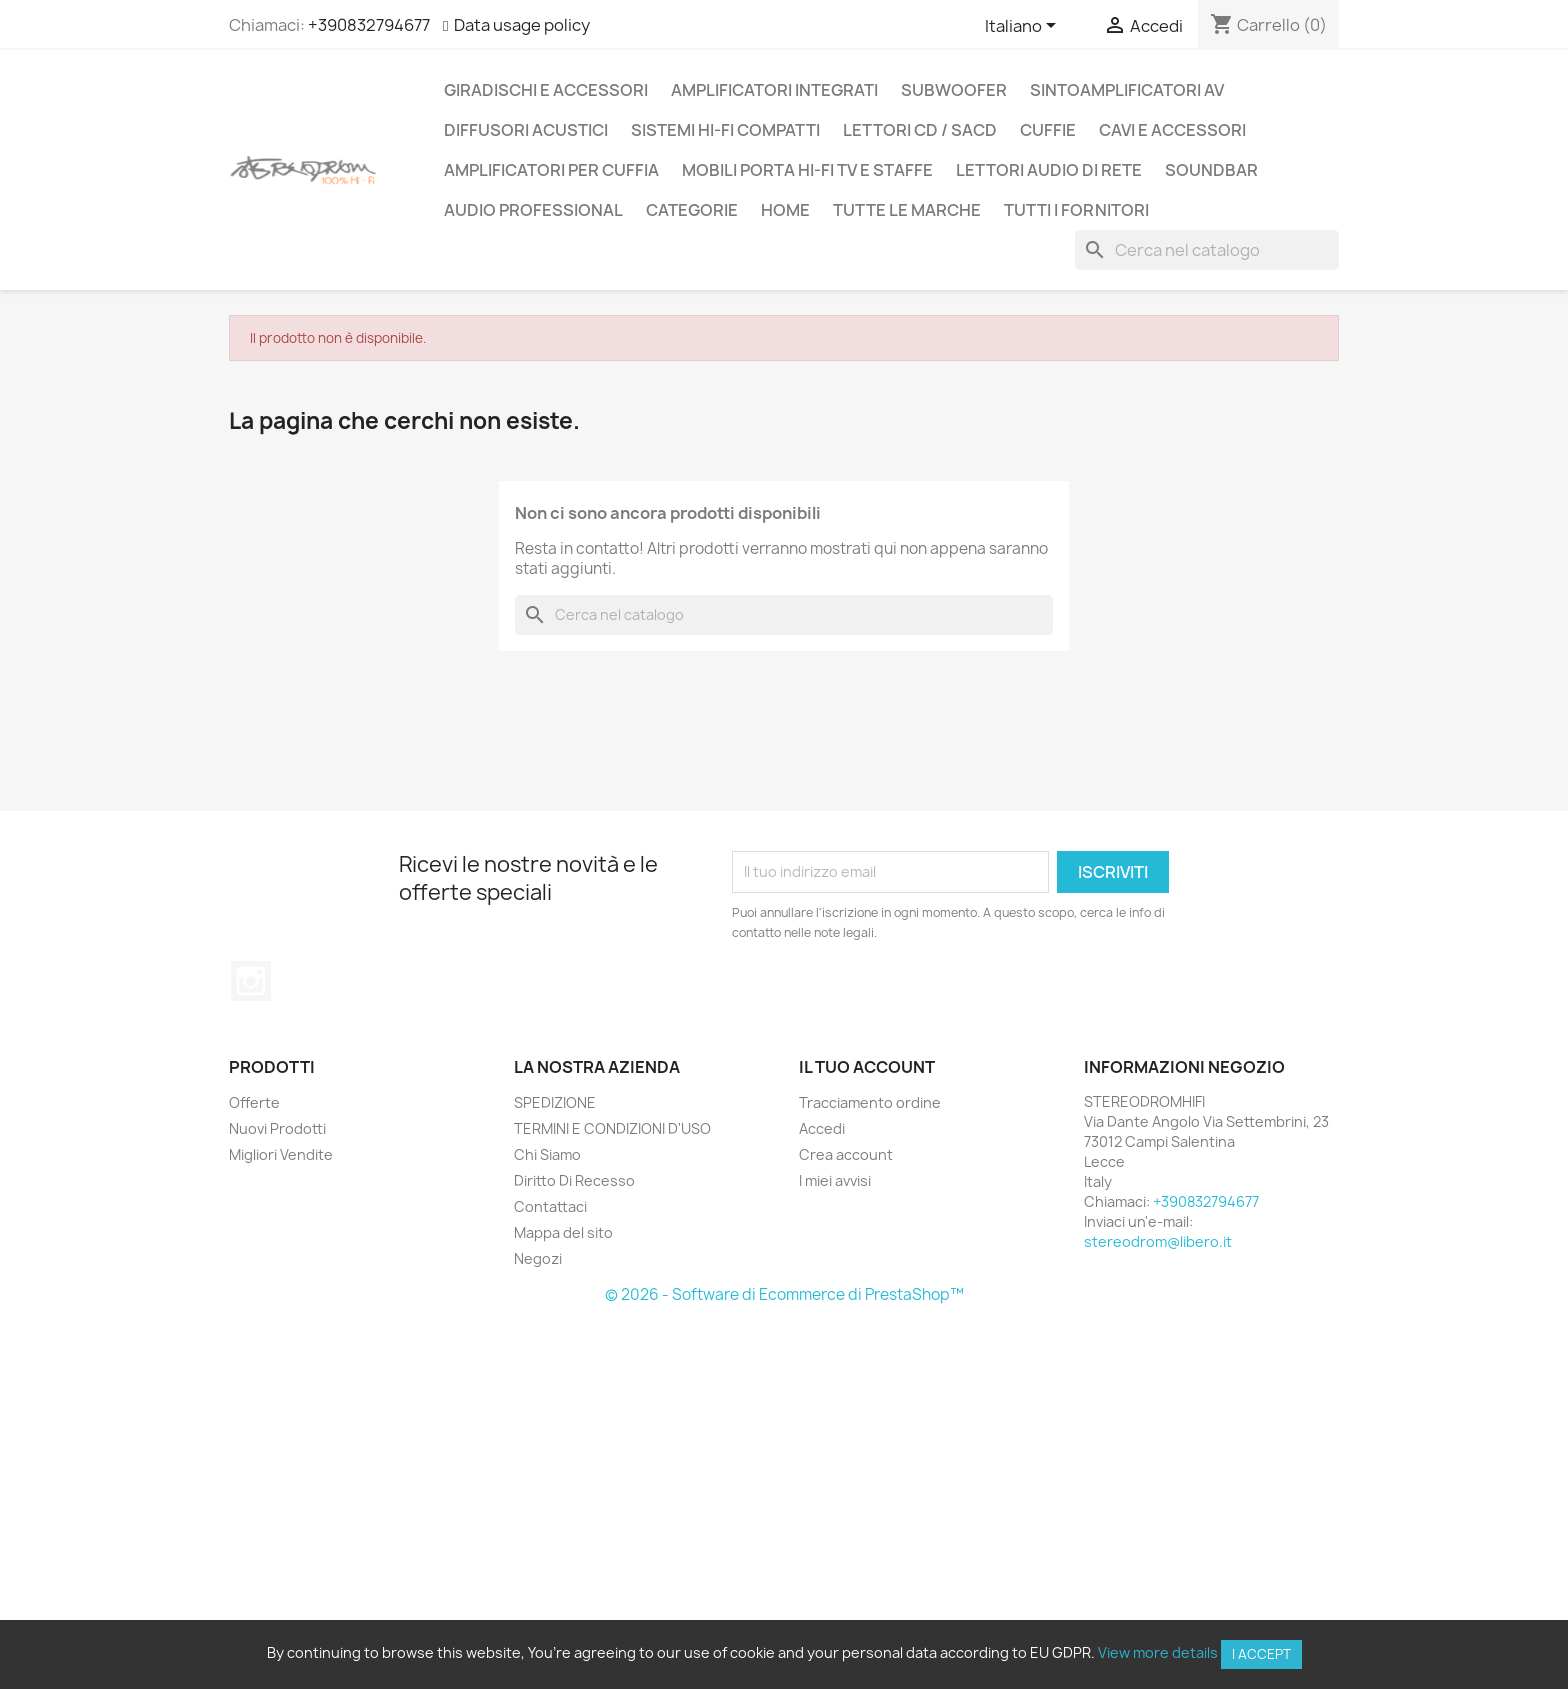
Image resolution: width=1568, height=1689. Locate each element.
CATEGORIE (692, 210)
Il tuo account (867, 1067)
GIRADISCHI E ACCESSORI (546, 90)
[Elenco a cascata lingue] (1024, 27)
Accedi (822, 1128)
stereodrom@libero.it (1158, 1241)
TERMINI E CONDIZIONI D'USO (612, 1128)
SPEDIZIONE (555, 1102)
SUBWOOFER (954, 90)
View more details (1158, 1652)
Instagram (251, 981)
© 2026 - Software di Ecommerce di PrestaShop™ (784, 1294)
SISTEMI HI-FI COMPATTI (725, 130)
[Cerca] (1207, 250)
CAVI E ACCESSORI (1172, 130)
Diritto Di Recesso (574, 1180)
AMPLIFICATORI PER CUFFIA (551, 170)
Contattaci (550, 1206)
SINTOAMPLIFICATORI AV (1127, 90)
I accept (1261, 1654)
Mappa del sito (563, 1232)
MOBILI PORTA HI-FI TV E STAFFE (807, 170)
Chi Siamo (547, 1154)
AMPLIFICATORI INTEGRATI (774, 90)
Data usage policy (522, 25)
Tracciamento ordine (870, 1102)
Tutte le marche (907, 210)
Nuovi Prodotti (277, 1128)
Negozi (538, 1258)
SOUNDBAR (1211, 170)
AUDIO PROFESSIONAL (533, 210)
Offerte (254, 1102)
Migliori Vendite (281, 1154)
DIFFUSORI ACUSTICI (526, 130)
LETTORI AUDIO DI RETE (1049, 170)
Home (785, 210)
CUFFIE (1048, 130)
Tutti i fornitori (1076, 210)
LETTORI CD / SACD (920, 130)
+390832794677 (369, 25)
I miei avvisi (835, 1180)
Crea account (846, 1154)
